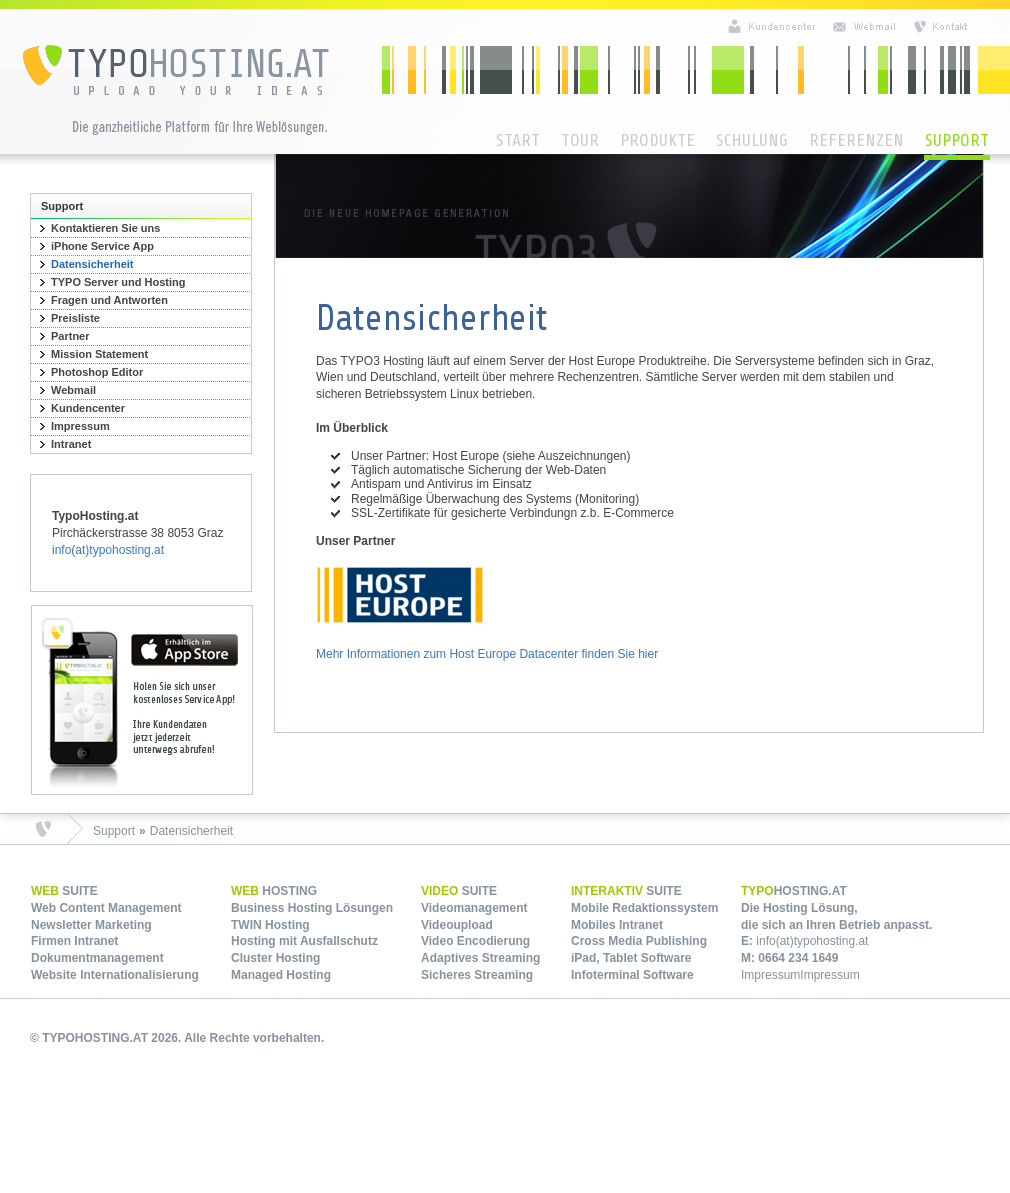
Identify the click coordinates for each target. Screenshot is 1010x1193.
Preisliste (75, 318)
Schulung (752, 140)
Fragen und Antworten (109, 300)
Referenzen (856, 140)
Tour (580, 140)
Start (518, 140)
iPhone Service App (102, 246)
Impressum (80, 426)
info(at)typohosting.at (108, 550)
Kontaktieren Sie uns (105, 228)
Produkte (657, 140)
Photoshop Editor (97, 372)
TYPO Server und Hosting (118, 282)
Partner (70, 336)
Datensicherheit (92, 264)
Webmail (73, 390)
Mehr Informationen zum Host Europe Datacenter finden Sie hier (487, 654)
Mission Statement (99, 354)
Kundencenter (88, 408)
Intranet (71, 444)
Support (957, 140)
